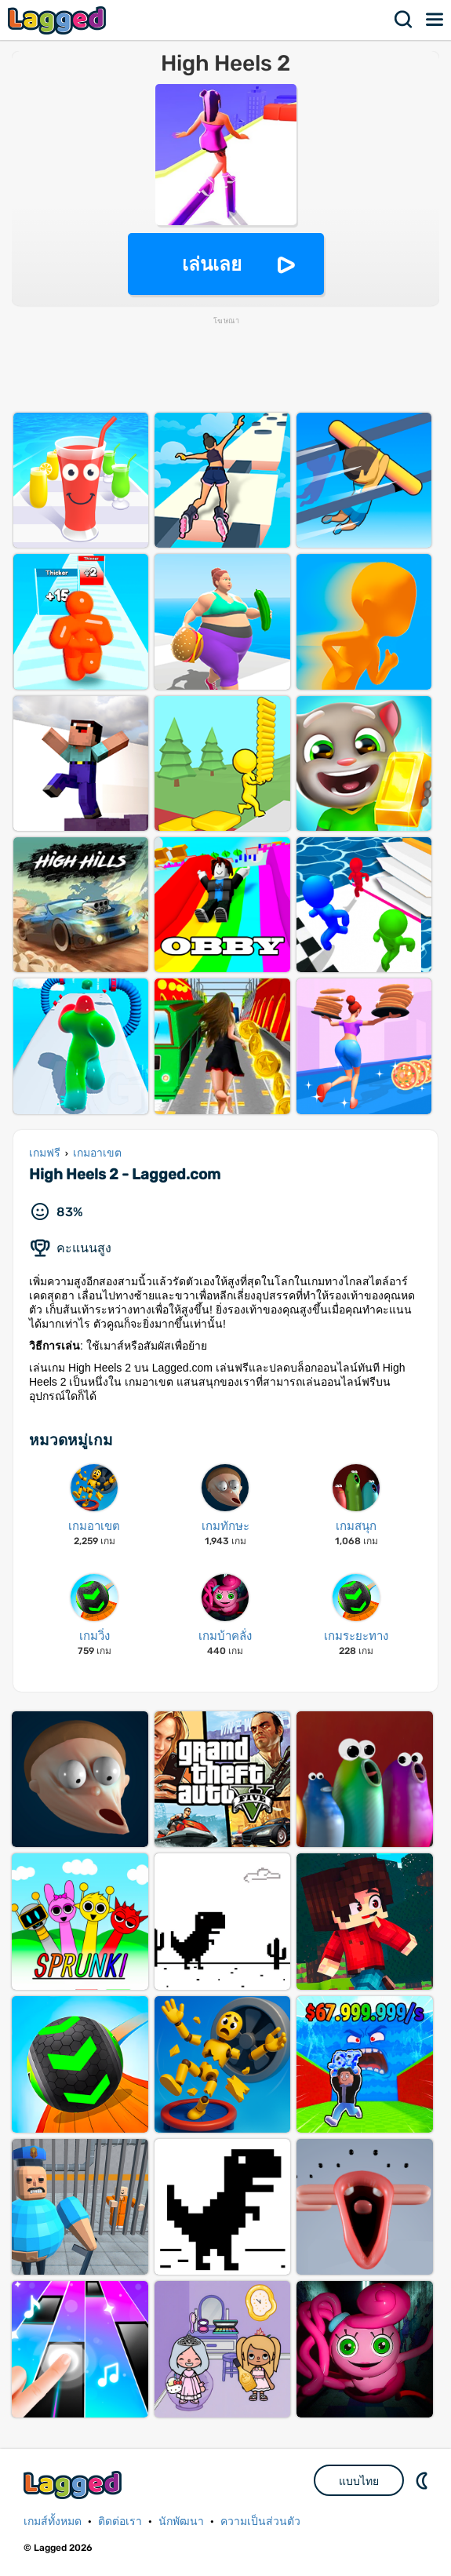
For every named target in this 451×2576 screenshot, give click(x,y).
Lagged (59, 20)
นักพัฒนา (181, 2521)
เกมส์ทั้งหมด (53, 2521)
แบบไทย (359, 2481)
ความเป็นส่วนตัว (260, 2521)
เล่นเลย (212, 264)
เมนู (435, 19)
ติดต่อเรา (120, 2521)
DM (423, 2480)
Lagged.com (74, 2485)
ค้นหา (404, 19)
